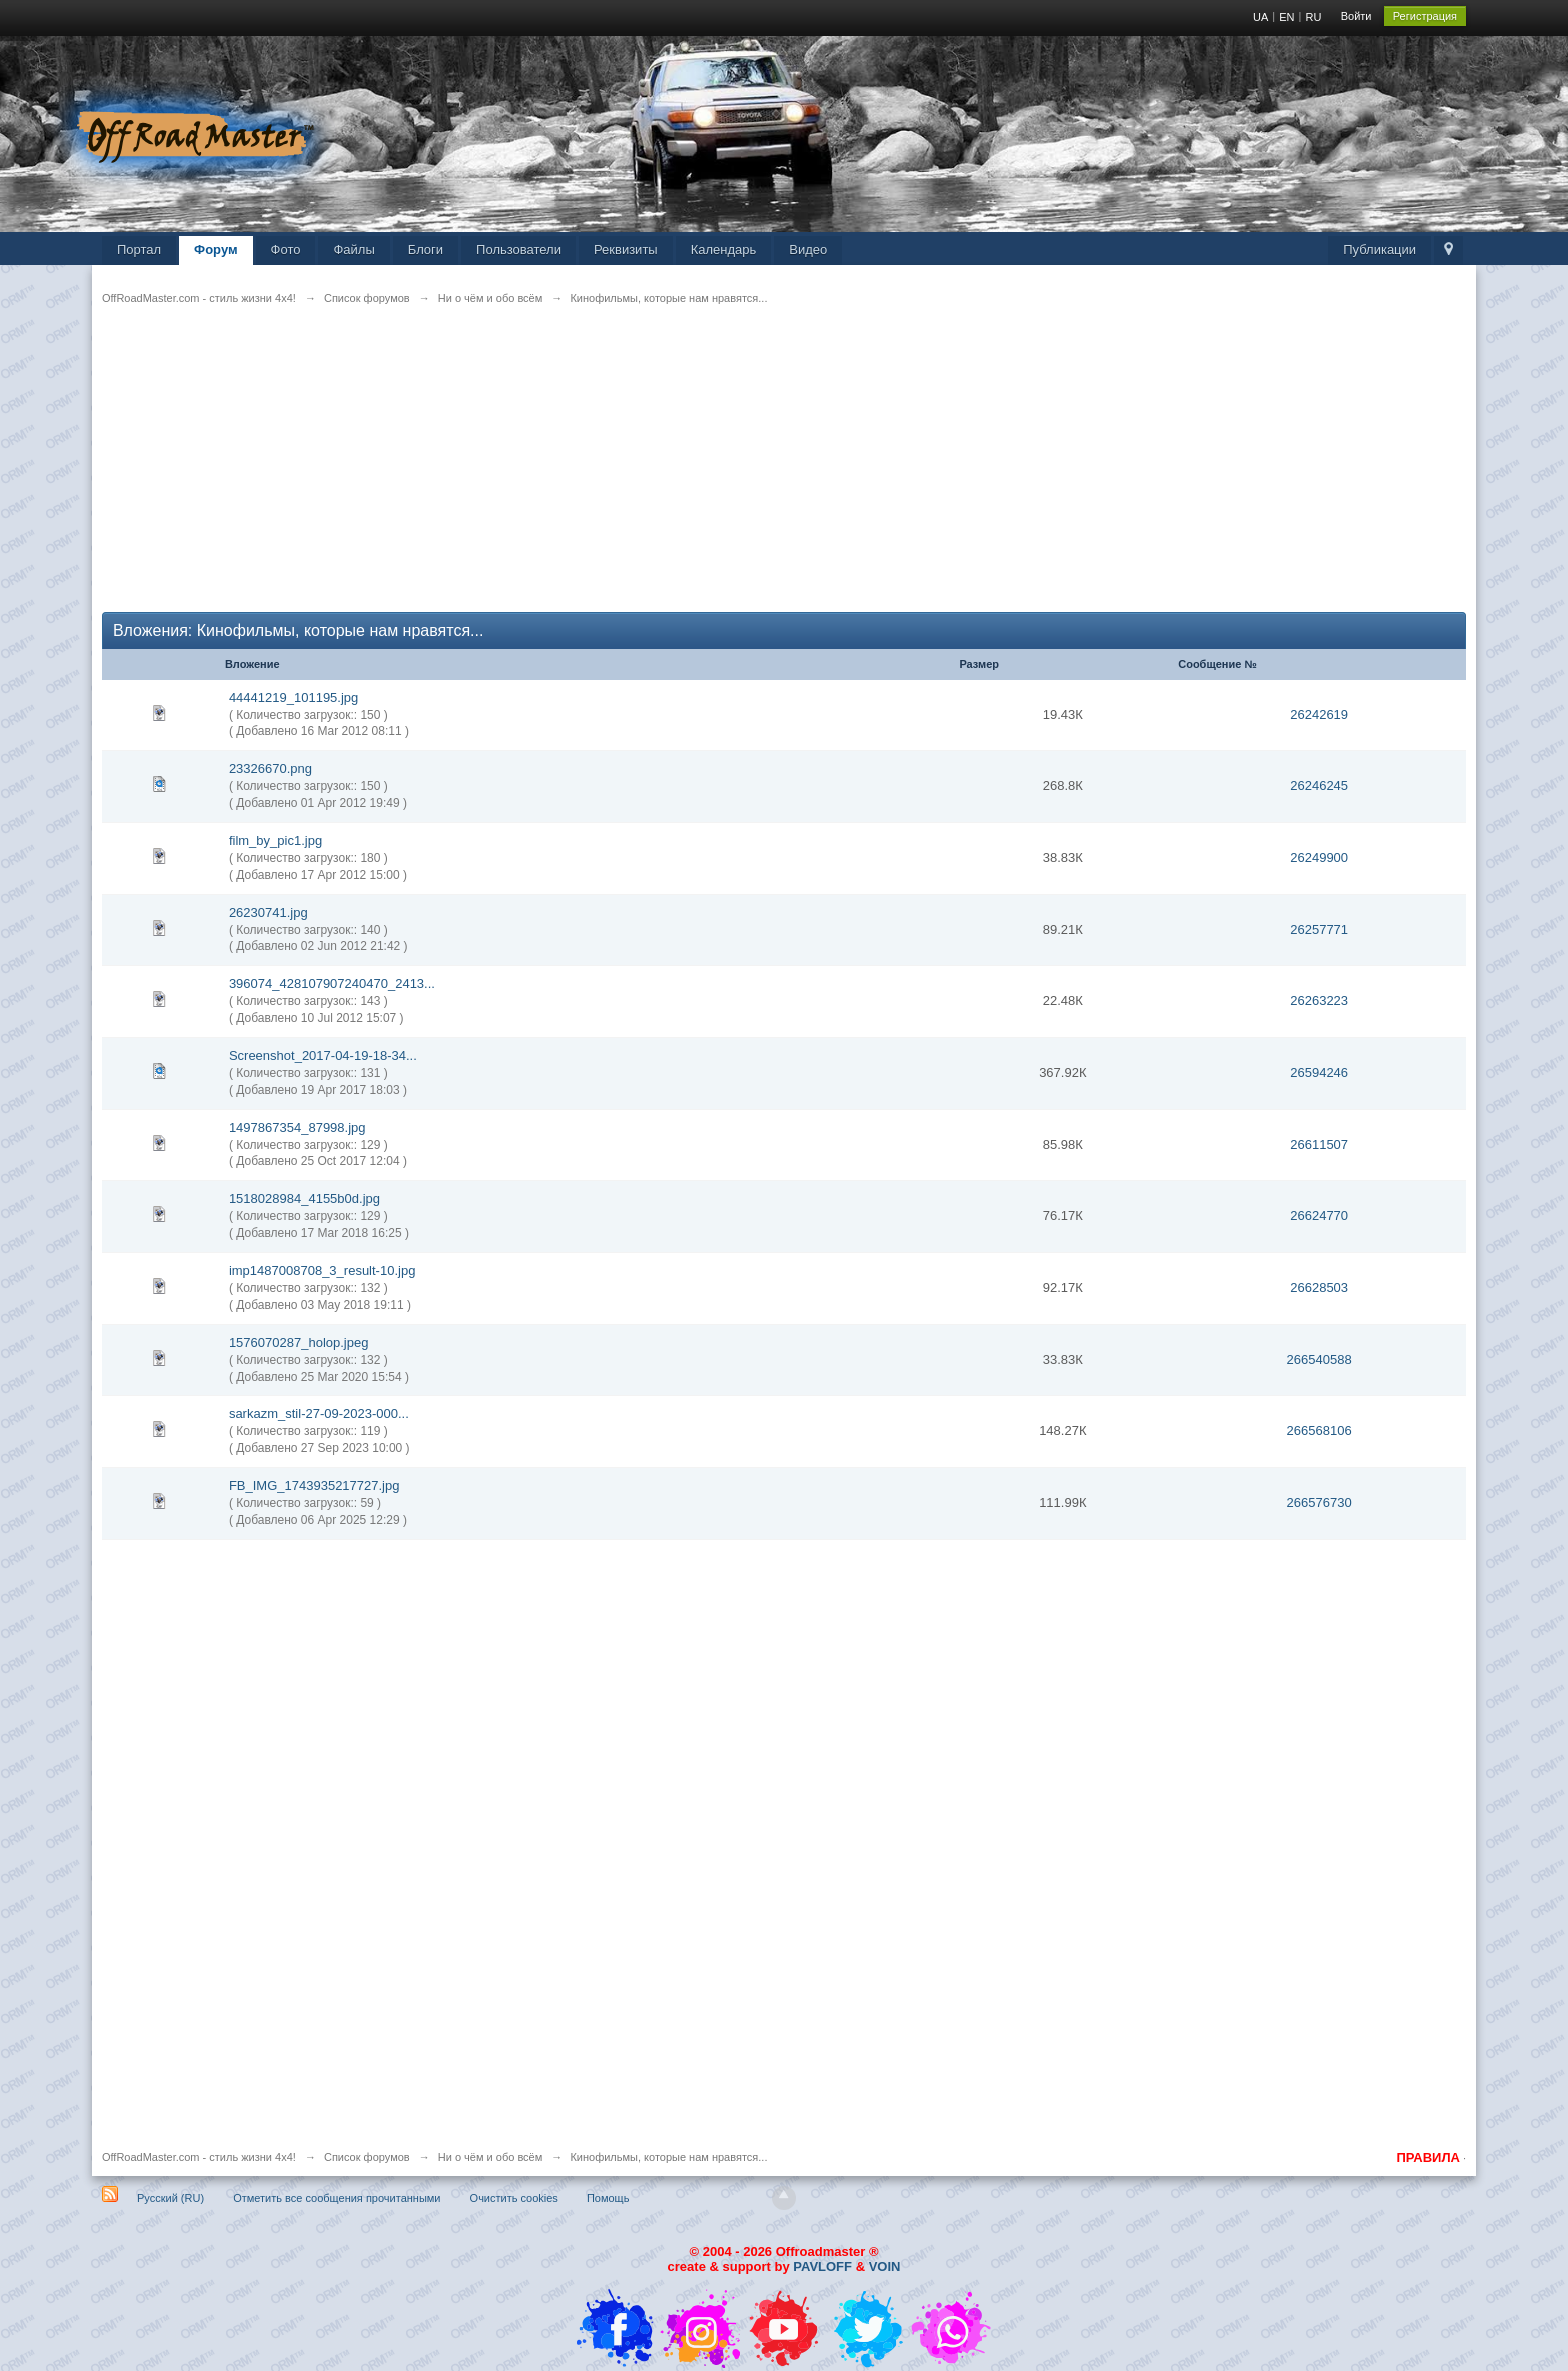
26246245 (1319, 785)
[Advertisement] (702, 472)
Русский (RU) (170, 2198)
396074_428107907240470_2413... (332, 983)
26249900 (1319, 857)
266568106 (1319, 1430)
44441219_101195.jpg (293, 697)
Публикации (1379, 249)
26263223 (1319, 1000)
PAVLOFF (822, 2266)
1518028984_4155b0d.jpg (304, 1198)
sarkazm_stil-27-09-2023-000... (319, 1413)
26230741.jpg (268, 912)
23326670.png (270, 768)
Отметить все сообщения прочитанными (336, 2198)
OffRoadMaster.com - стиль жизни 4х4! (199, 2157)
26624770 (1319, 1215)
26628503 (1319, 1287)
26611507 (1319, 1144)
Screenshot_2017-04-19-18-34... (323, 1055)
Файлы (353, 249)
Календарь (724, 249)
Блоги (425, 249)
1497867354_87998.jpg (297, 1127)
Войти (1356, 16)
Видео (808, 249)
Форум (215, 249)
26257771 (1319, 929)
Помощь (608, 2198)
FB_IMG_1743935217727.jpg (314, 1485)
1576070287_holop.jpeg (299, 1342)
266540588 (1319, 1359)
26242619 (1319, 714)
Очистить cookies (514, 2198)
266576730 (1319, 1502)
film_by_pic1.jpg (275, 840)
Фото (286, 249)
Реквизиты (626, 249)
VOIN (885, 2266)
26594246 (1319, 1072)
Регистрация (1425, 16)
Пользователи (518, 249)
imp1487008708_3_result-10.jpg (322, 1270)
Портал (139, 249)
